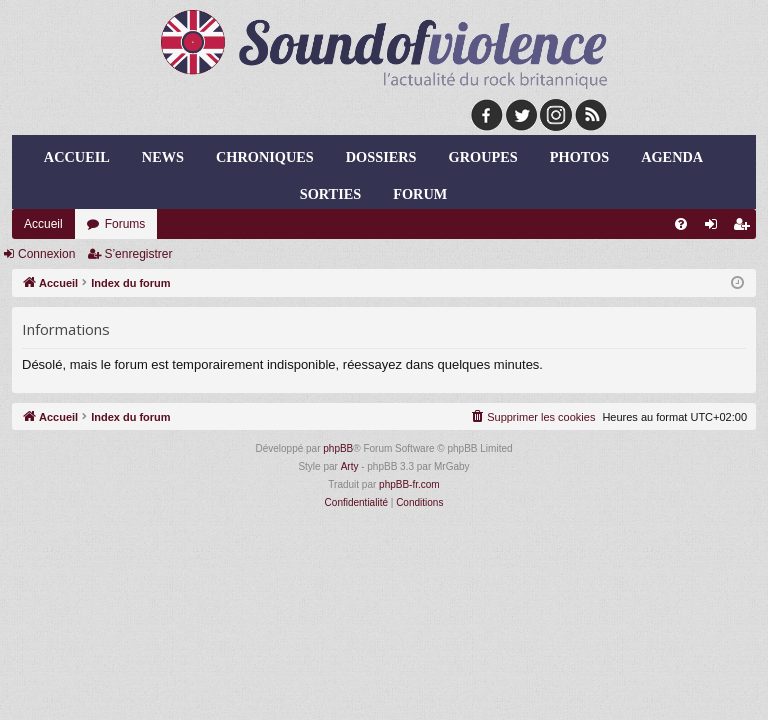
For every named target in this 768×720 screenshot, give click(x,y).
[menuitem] (681, 224)
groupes (483, 157)
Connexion (46, 254)
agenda (672, 157)
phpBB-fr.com (409, 484)
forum (420, 194)
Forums (125, 224)
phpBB (338, 448)
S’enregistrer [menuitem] (745, 228)
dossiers (381, 157)
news (163, 157)
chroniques (265, 157)
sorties (330, 194)
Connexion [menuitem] (715, 228)
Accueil (77, 157)
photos (579, 157)
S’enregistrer (138, 254)
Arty (350, 466)
